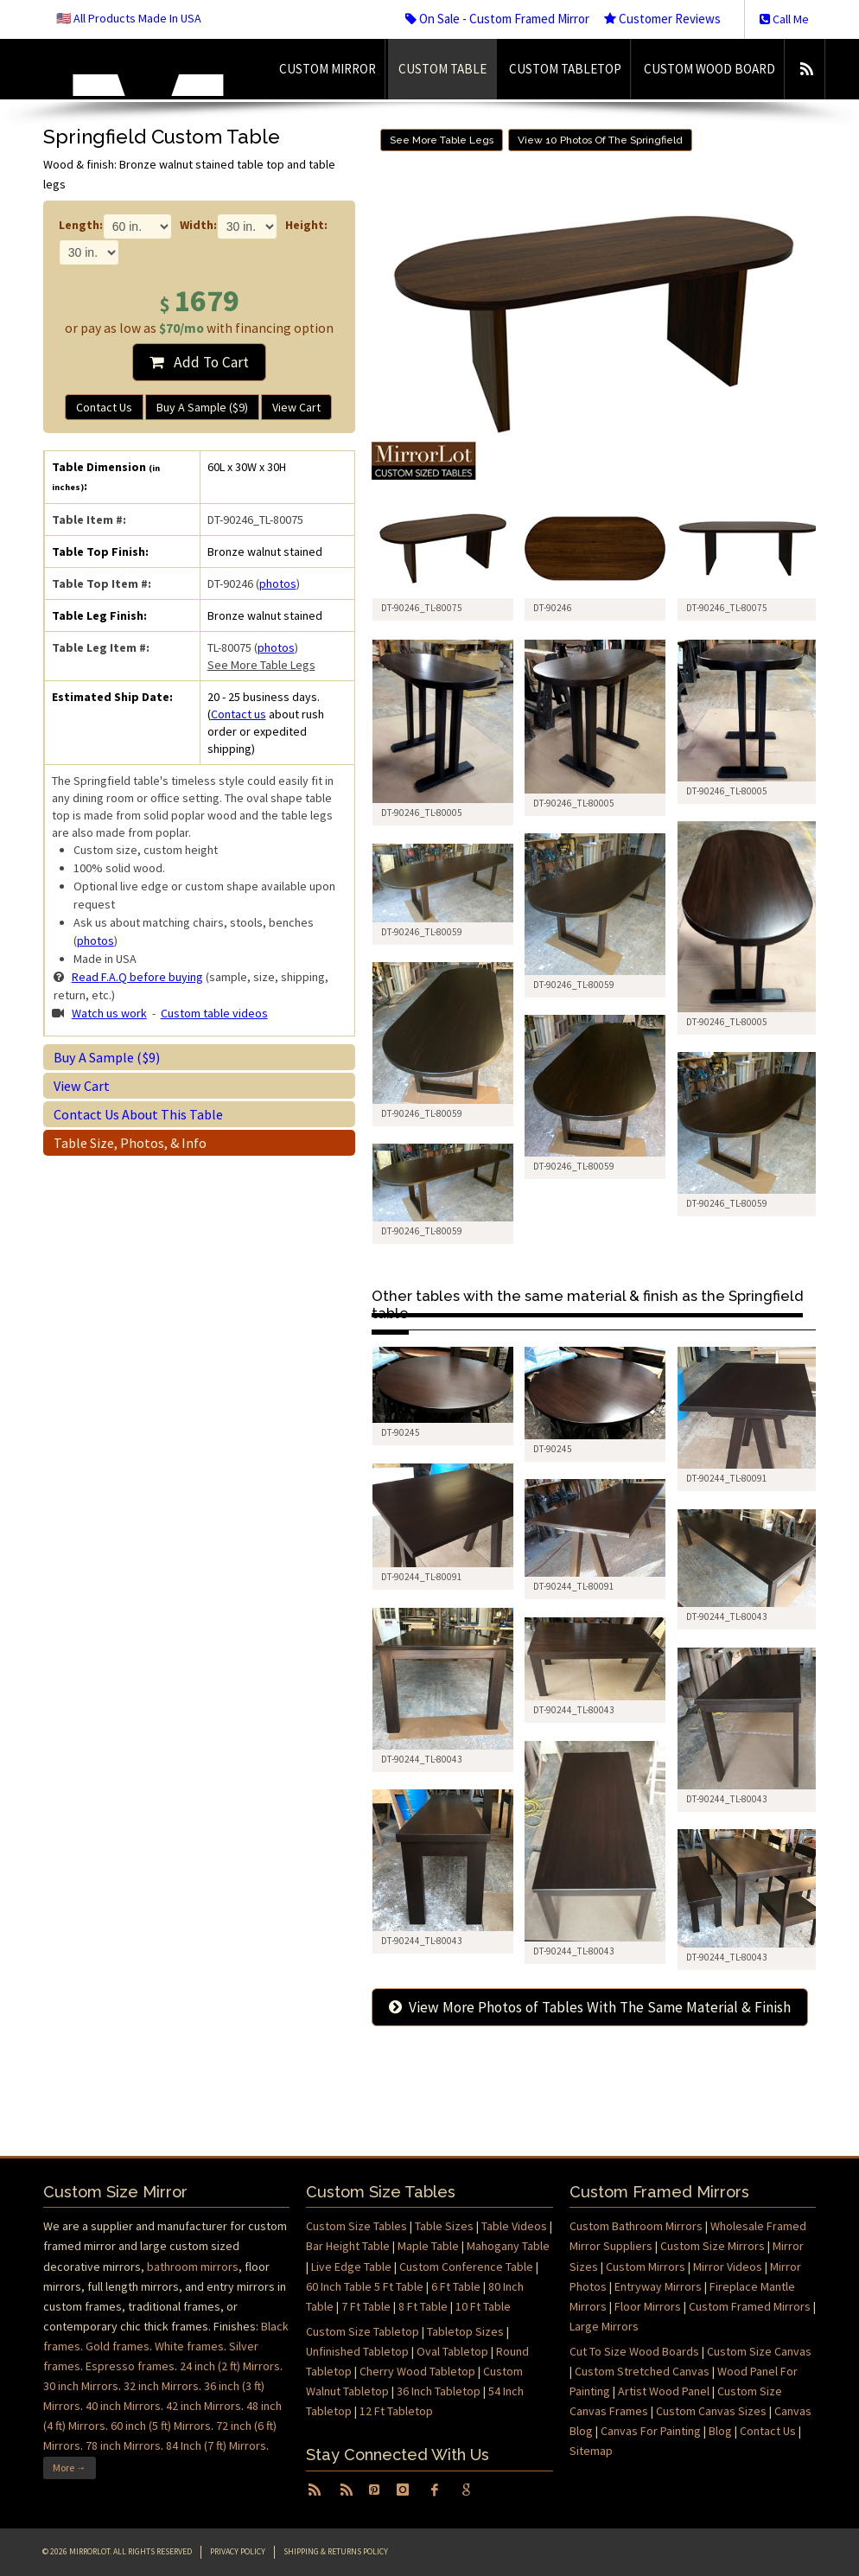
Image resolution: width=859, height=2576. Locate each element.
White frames (189, 2346)
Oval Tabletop (452, 2351)
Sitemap (591, 2450)
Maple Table (428, 2246)
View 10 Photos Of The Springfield (600, 140)
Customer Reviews (662, 18)
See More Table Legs (261, 665)
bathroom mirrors (193, 2266)
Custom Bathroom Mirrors (636, 2226)
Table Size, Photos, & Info (130, 1142)
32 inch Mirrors (161, 2386)
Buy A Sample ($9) (202, 407)
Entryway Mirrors (658, 2286)
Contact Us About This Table (138, 1114)
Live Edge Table (351, 2266)
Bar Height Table (348, 2246)
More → (69, 2467)
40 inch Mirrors (123, 2405)
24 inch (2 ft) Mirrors (230, 2366)
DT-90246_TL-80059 (573, 985)
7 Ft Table (366, 2306)
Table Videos (514, 2226)
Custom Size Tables (356, 2226)
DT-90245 (400, 1432)
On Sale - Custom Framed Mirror (497, 18)
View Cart (296, 407)
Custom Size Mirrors (712, 2246)
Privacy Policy (237, 2551)
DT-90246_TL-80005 (421, 813)
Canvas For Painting (651, 2431)
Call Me (784, 19)
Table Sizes (444, 2226)
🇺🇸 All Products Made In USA (128, 18)
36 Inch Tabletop (438, 2391)
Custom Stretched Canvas (642, 2371)
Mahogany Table (508, 2246)
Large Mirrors (604, 2326)
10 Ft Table (483, 2306)
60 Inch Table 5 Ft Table (364, 2286)
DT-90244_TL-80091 (726, 1478)
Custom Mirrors (645, 2266)
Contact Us (104, 407)
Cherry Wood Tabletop (417, 2371)
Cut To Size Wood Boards (634, 2351)
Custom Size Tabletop (362, 2331)
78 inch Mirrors (123, 2445)
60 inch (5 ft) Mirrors (161, 2425)
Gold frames (118, 2346)
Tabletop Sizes (465, 2331)
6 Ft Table (455, 2286)
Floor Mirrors (647, 2306)
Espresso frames (130, 2366)
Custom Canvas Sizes (711, 2411)
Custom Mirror (327, 69)
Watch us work (109, 1013)
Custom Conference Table (466, 2266)
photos (277, 583)
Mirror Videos (727, 2266)
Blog (720, 2431)
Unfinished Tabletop (357, 2351)
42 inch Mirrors (203, 2405)
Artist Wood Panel (663, 2391)
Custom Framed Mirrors (750, 2306)
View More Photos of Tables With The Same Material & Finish (590, 2007)
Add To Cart (199, 362)
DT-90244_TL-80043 (726, 1616)
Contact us (238, 714)
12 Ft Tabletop (396, 2411)
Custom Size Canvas (759, 2351)
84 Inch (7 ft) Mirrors (216, 2445)
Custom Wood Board (709, 69)
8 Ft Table (423, 2306)
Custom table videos (214, 1013)
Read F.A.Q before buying (137, 977)
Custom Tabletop (565, 69)
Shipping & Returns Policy (335, 2551)
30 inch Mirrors (80, 2386)
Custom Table (442, 69)
